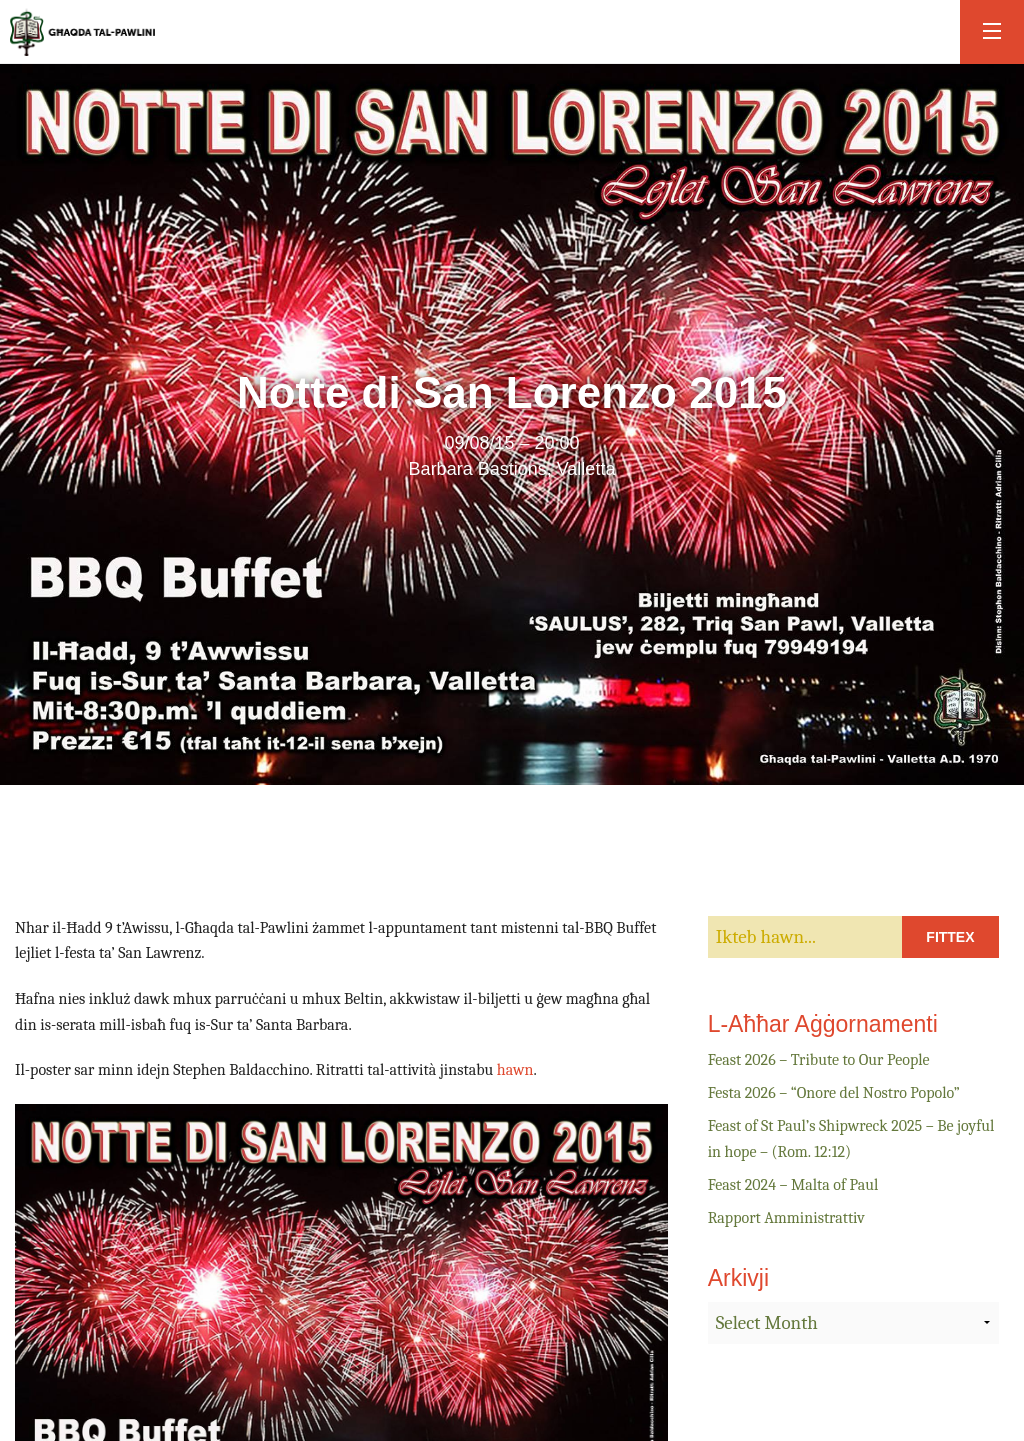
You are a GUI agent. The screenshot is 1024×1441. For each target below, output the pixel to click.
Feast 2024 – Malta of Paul (793, 1185)
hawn (515, 1070)
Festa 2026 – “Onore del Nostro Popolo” (834, 1093)
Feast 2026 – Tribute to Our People (819, 1060)
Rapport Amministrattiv (786, 1218)
